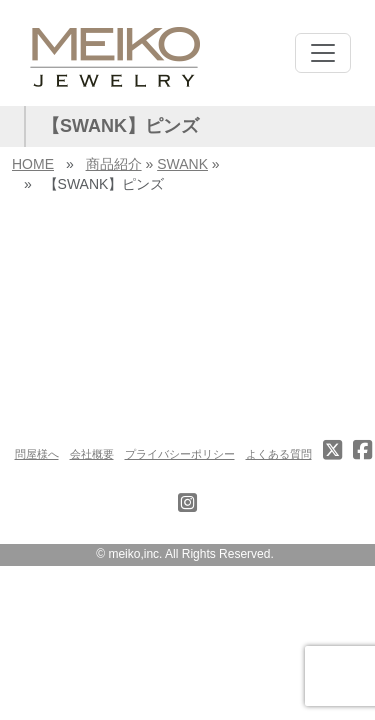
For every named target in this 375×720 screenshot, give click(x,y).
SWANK (182, 164)
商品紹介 (114, 164)
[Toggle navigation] (323, 53)
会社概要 (92, 454)
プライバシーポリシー (180, 454)
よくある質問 (279, 454)
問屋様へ (37, 454)
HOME (33, 164)
